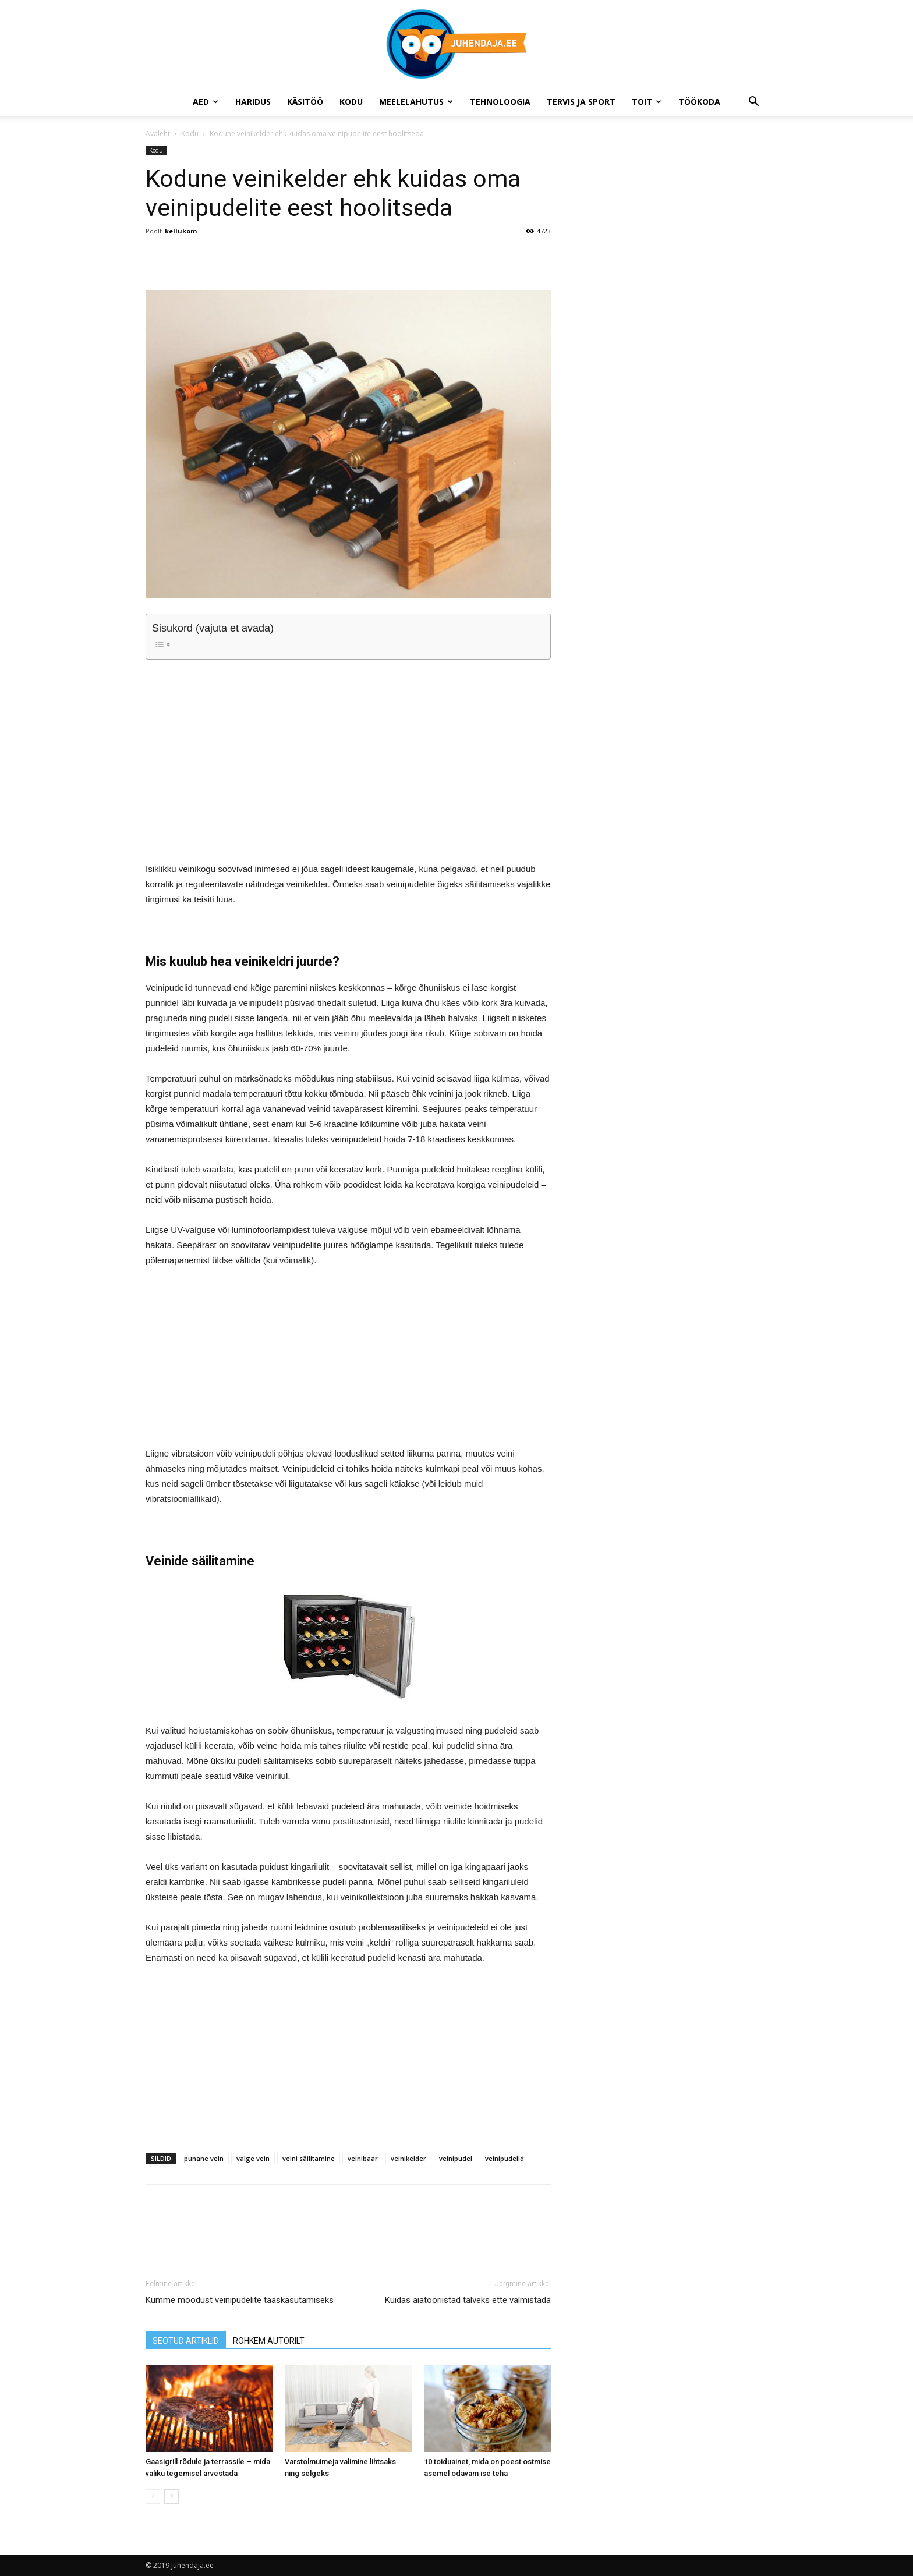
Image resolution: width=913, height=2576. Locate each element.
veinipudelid (504, 2158)
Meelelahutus (416, 101)
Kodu (351, 101)
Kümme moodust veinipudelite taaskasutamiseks (240, 2300)
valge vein (253, 2158)
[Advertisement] (348, 749)
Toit (646, 101)
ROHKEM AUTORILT (269, 2340)
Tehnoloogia (500, 101)
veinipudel (455, 2158)
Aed (205, 101)
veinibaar (363, 2158)
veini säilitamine (308, 2158)
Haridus (253, 101)
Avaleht (158, 134)
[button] (753, 102)
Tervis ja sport (581, 101)
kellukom (181, 230)
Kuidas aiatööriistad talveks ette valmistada (468, 2300)
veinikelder (408, 2158)
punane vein (204, 2158)
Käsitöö (305, 101)
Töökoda (699, 101)
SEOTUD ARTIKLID (186, 2340)
